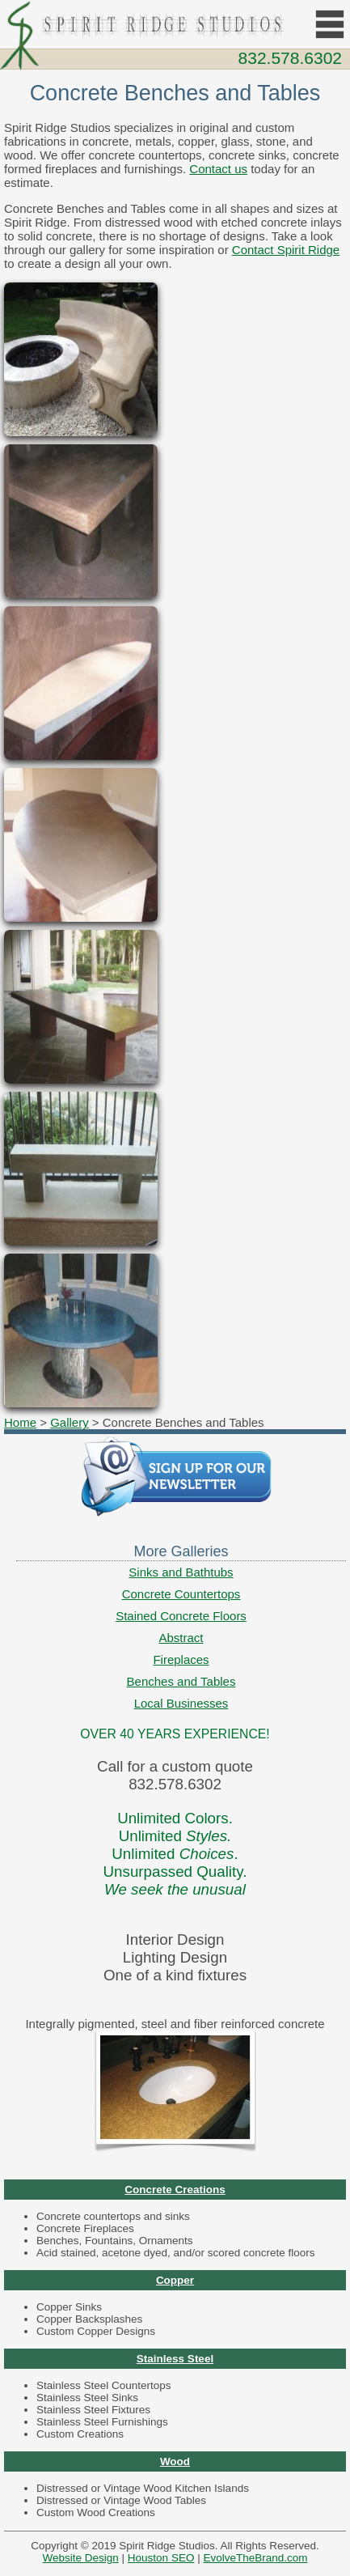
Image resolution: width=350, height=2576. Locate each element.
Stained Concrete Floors (181, 1616)
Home (20, 1422)
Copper (175, 2280)
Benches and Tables (181, 1681)
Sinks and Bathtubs (181, 1572)
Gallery (69, 1422)
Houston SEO (161, 2558)
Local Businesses (181, 1703)
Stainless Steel (175, 2359)
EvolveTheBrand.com (255, 2558)
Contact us (218, 169)
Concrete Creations (175, 2189)
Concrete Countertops (181, 1594)
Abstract (180, 1637)
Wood (175, 2461)
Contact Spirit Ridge (285, 250)
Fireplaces (181, 1659)
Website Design (81, 2558)
